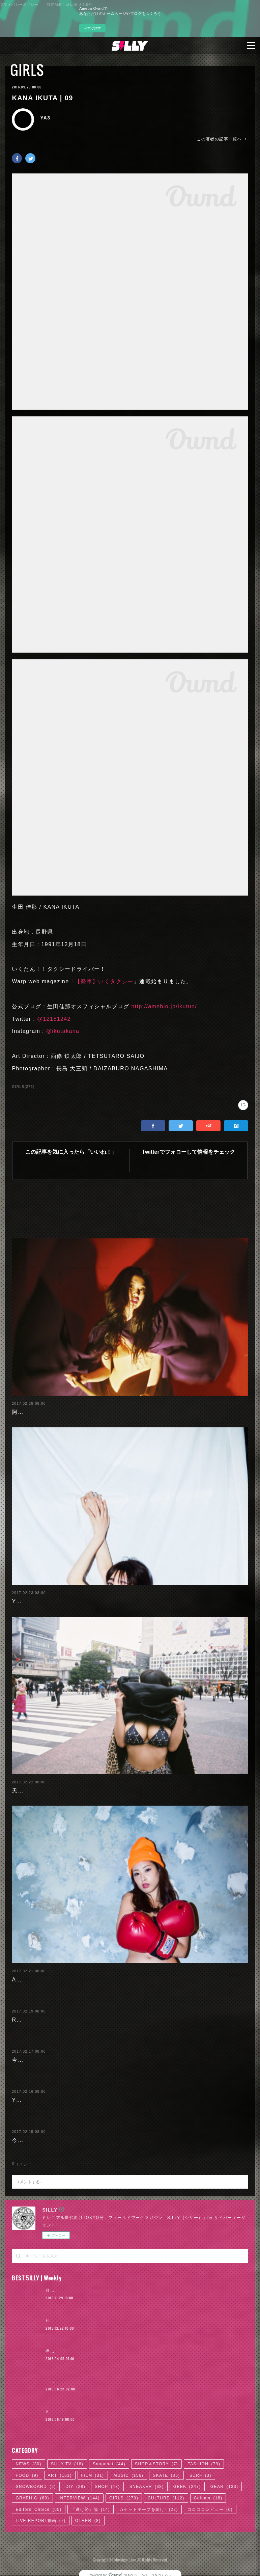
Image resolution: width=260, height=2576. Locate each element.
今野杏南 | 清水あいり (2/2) (49, 2060)
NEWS (28, 2464)
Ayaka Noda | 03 (35, 1979)
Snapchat (109, 2464)
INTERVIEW (79, 2498)
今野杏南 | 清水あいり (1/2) (49, 2140)
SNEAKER (146, 2486)
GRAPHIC (32, 2498)
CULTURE (166, 2498)
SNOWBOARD (36, 2486)
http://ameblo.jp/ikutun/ (164, 1006)
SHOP (107, 2486)
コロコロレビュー (210, 2509)
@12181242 (54, 1019)
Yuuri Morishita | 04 (39, 2100)
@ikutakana (63, 1031)
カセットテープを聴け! (148, 2509)
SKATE (166, 2475)
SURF (200, 2475)
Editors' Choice (38, 2509)
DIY (75, 2486)
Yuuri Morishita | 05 (39, 1601)
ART (60, 2475)
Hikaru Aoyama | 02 (67, 2321)
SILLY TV (67, 2464)
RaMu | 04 (26, 2020)
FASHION (203, 2464)
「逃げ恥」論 (90, 2509)
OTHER (88, 2520)
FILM (92, 2475)
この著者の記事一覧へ (222, 139)
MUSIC (129, 2475)
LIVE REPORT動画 (40, 2520)
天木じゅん (26, 1790)
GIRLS (27, 70)
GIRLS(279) (23, 1087)
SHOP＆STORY (156, 2464)
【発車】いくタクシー (104, 981)
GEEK (187, 2486)
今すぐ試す (92, 28)
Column (208, 2498)
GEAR (224, 2486)
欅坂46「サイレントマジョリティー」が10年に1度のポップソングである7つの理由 (130, 2351)
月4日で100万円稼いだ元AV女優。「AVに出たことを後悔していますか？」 (123, 2290)
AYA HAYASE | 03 (65, 2412)
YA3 (45, 117)
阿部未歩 (23, 1412)
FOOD (27, 2475)
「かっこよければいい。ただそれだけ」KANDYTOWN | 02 (107, 2381)
